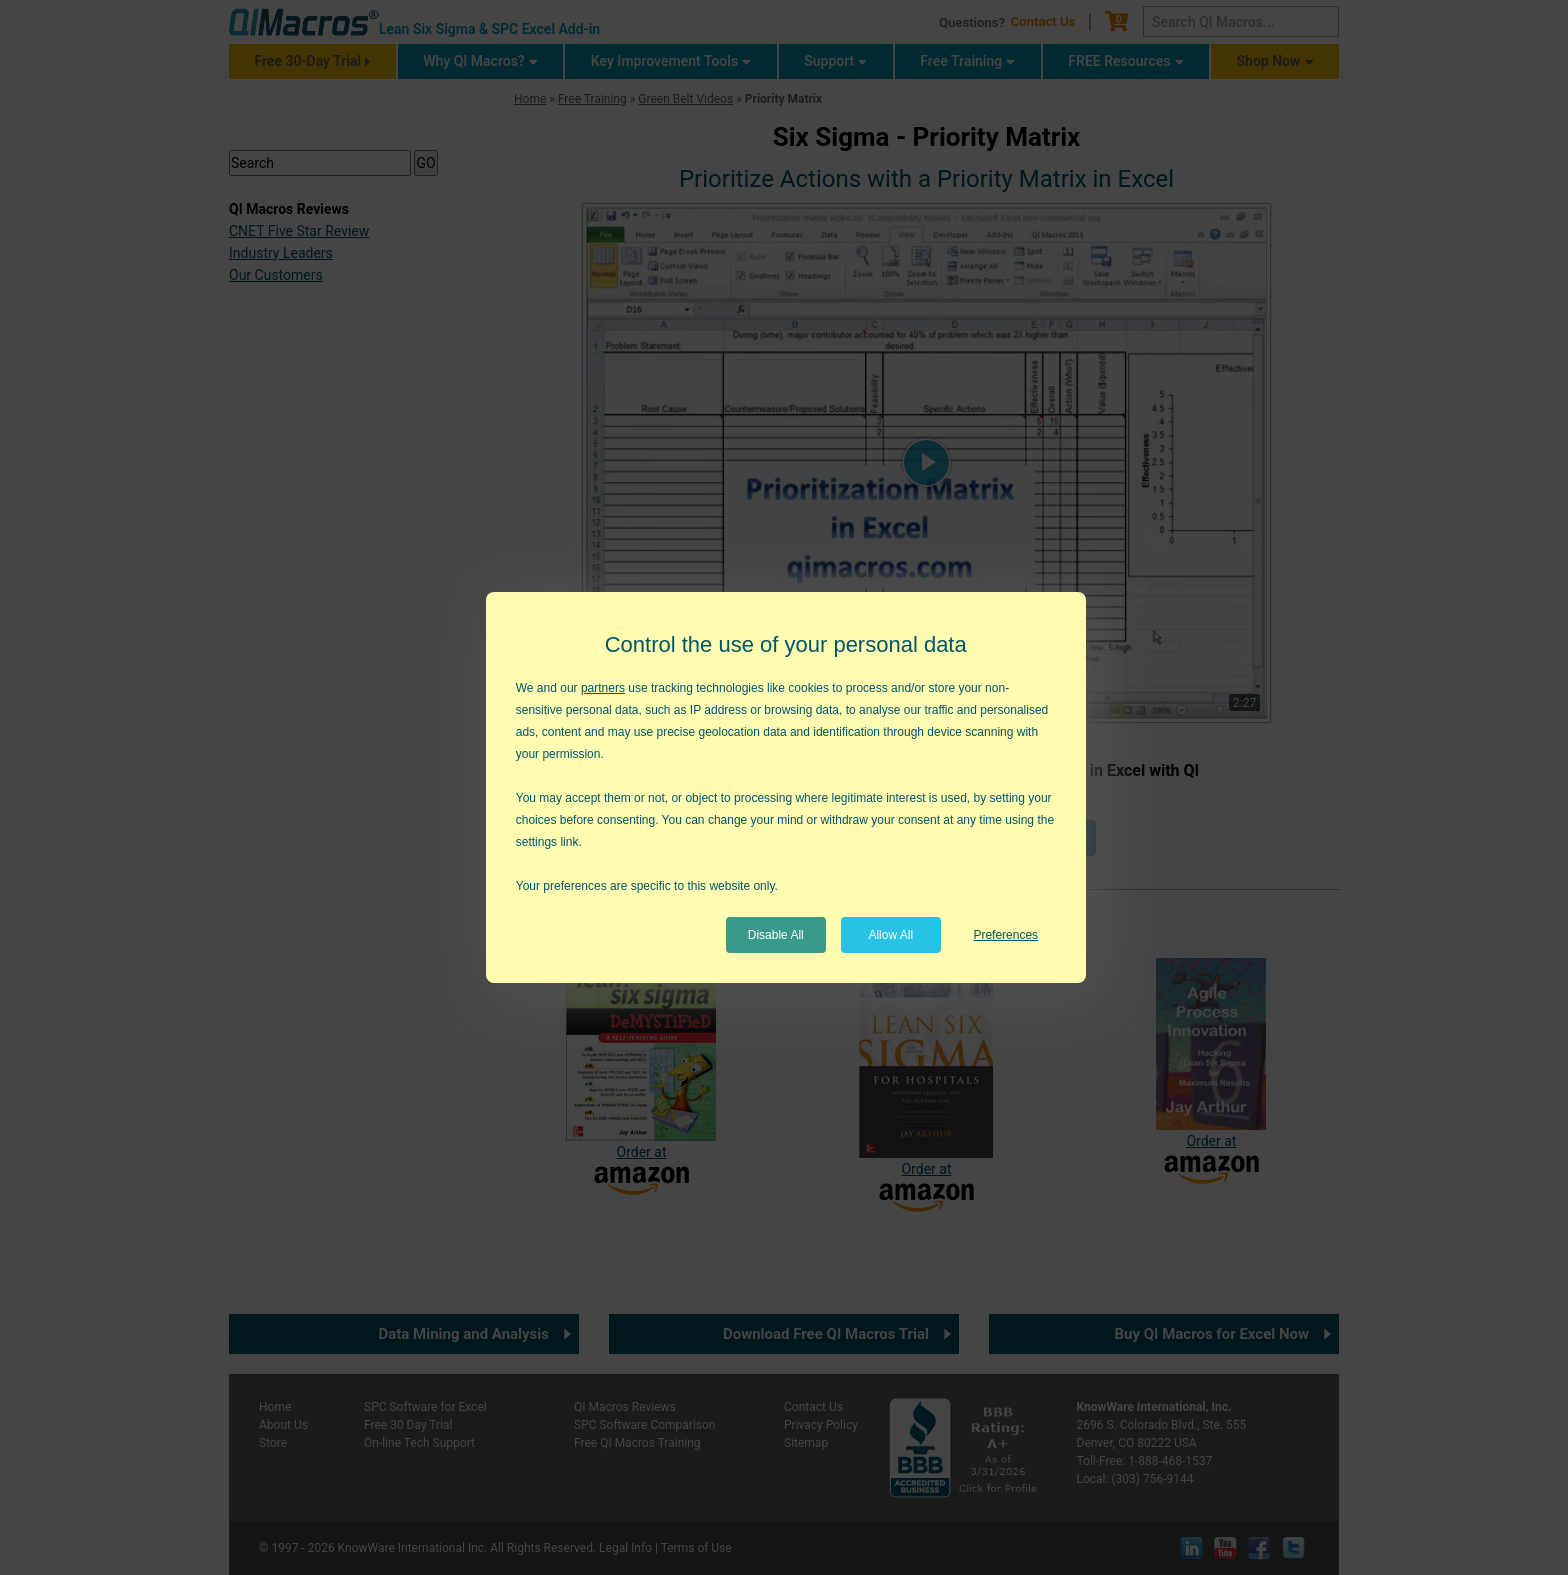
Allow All (890, 935)
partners (603, 688)
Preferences (1005, 935)
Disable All (776, 935)
